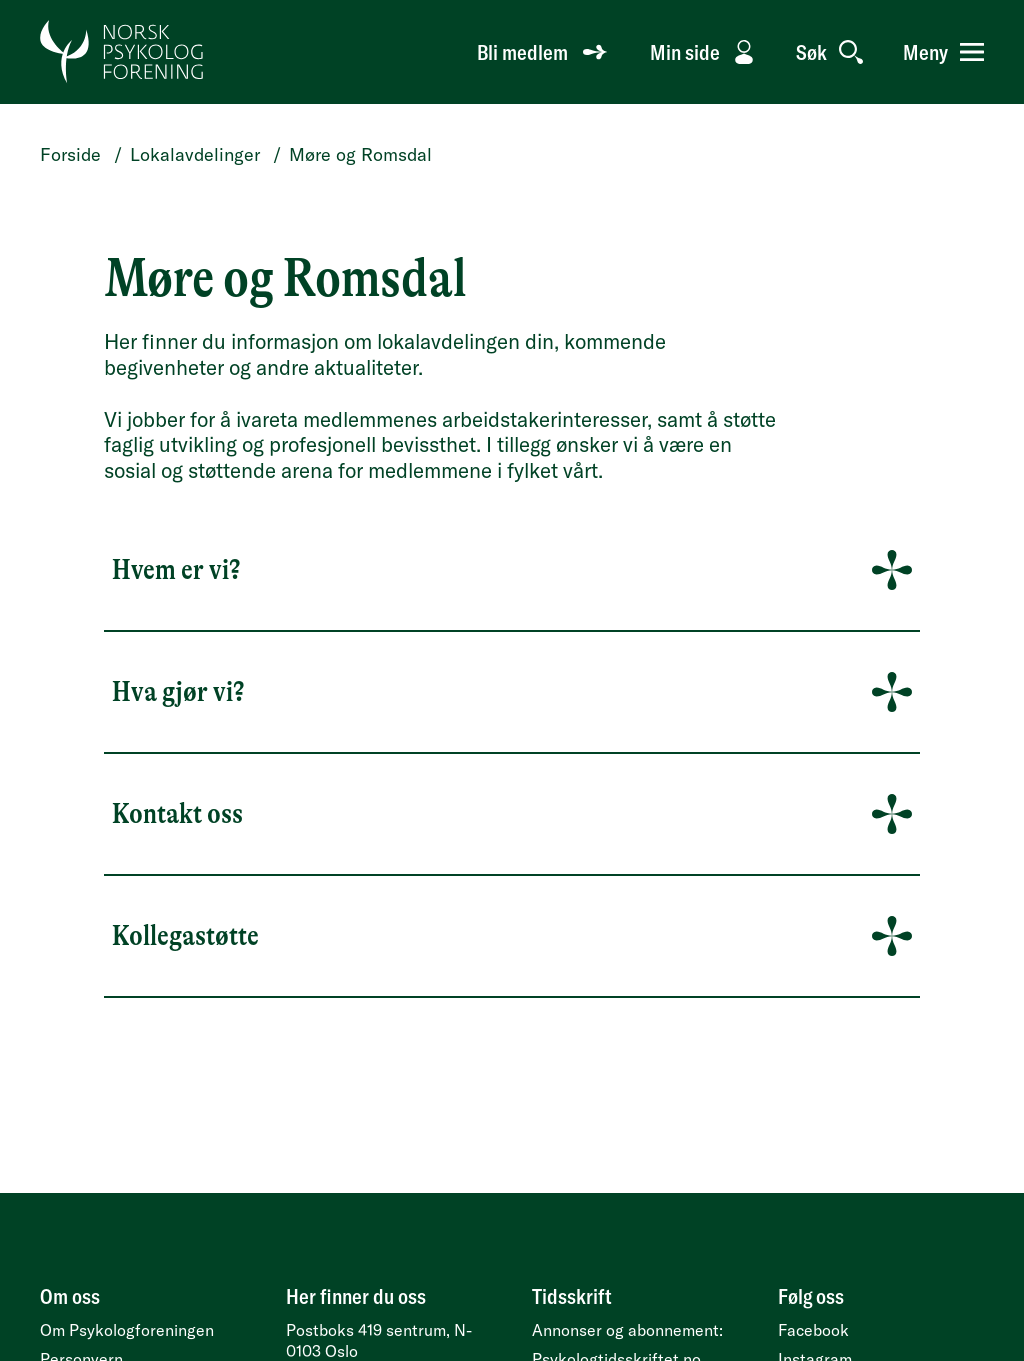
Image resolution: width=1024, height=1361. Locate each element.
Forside (70, 154)
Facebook (813, 1330)
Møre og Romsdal (360, 154)
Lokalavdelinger (195, 154)
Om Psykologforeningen (127, 1330)
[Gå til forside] (122, 52)
